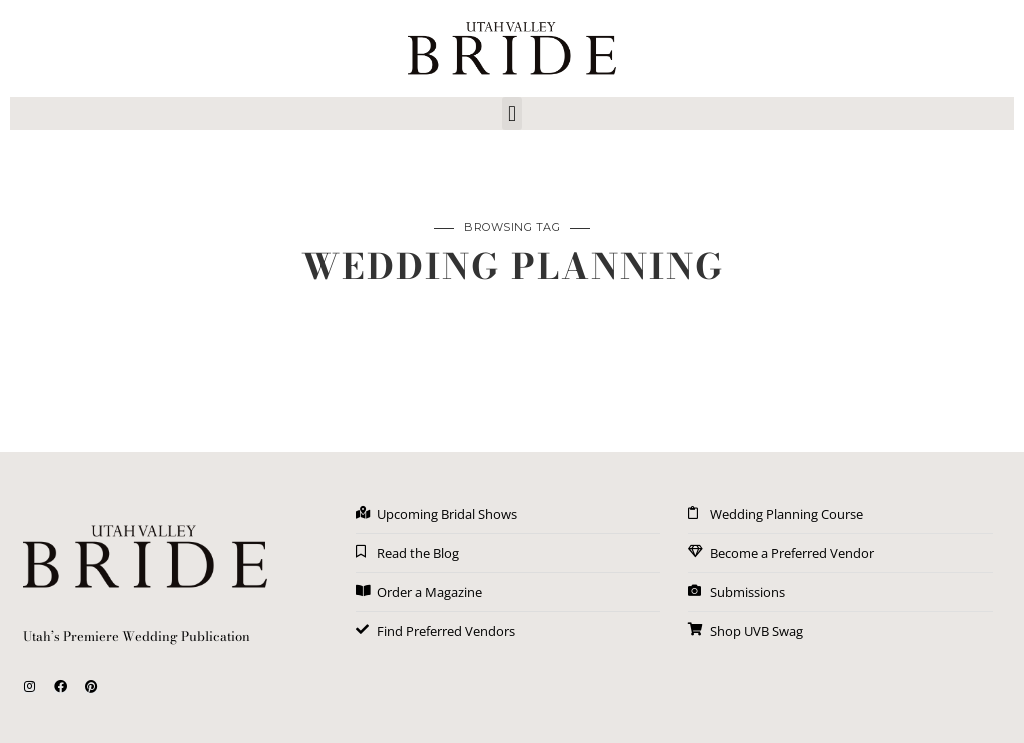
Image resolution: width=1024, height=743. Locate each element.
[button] (511, 113)
